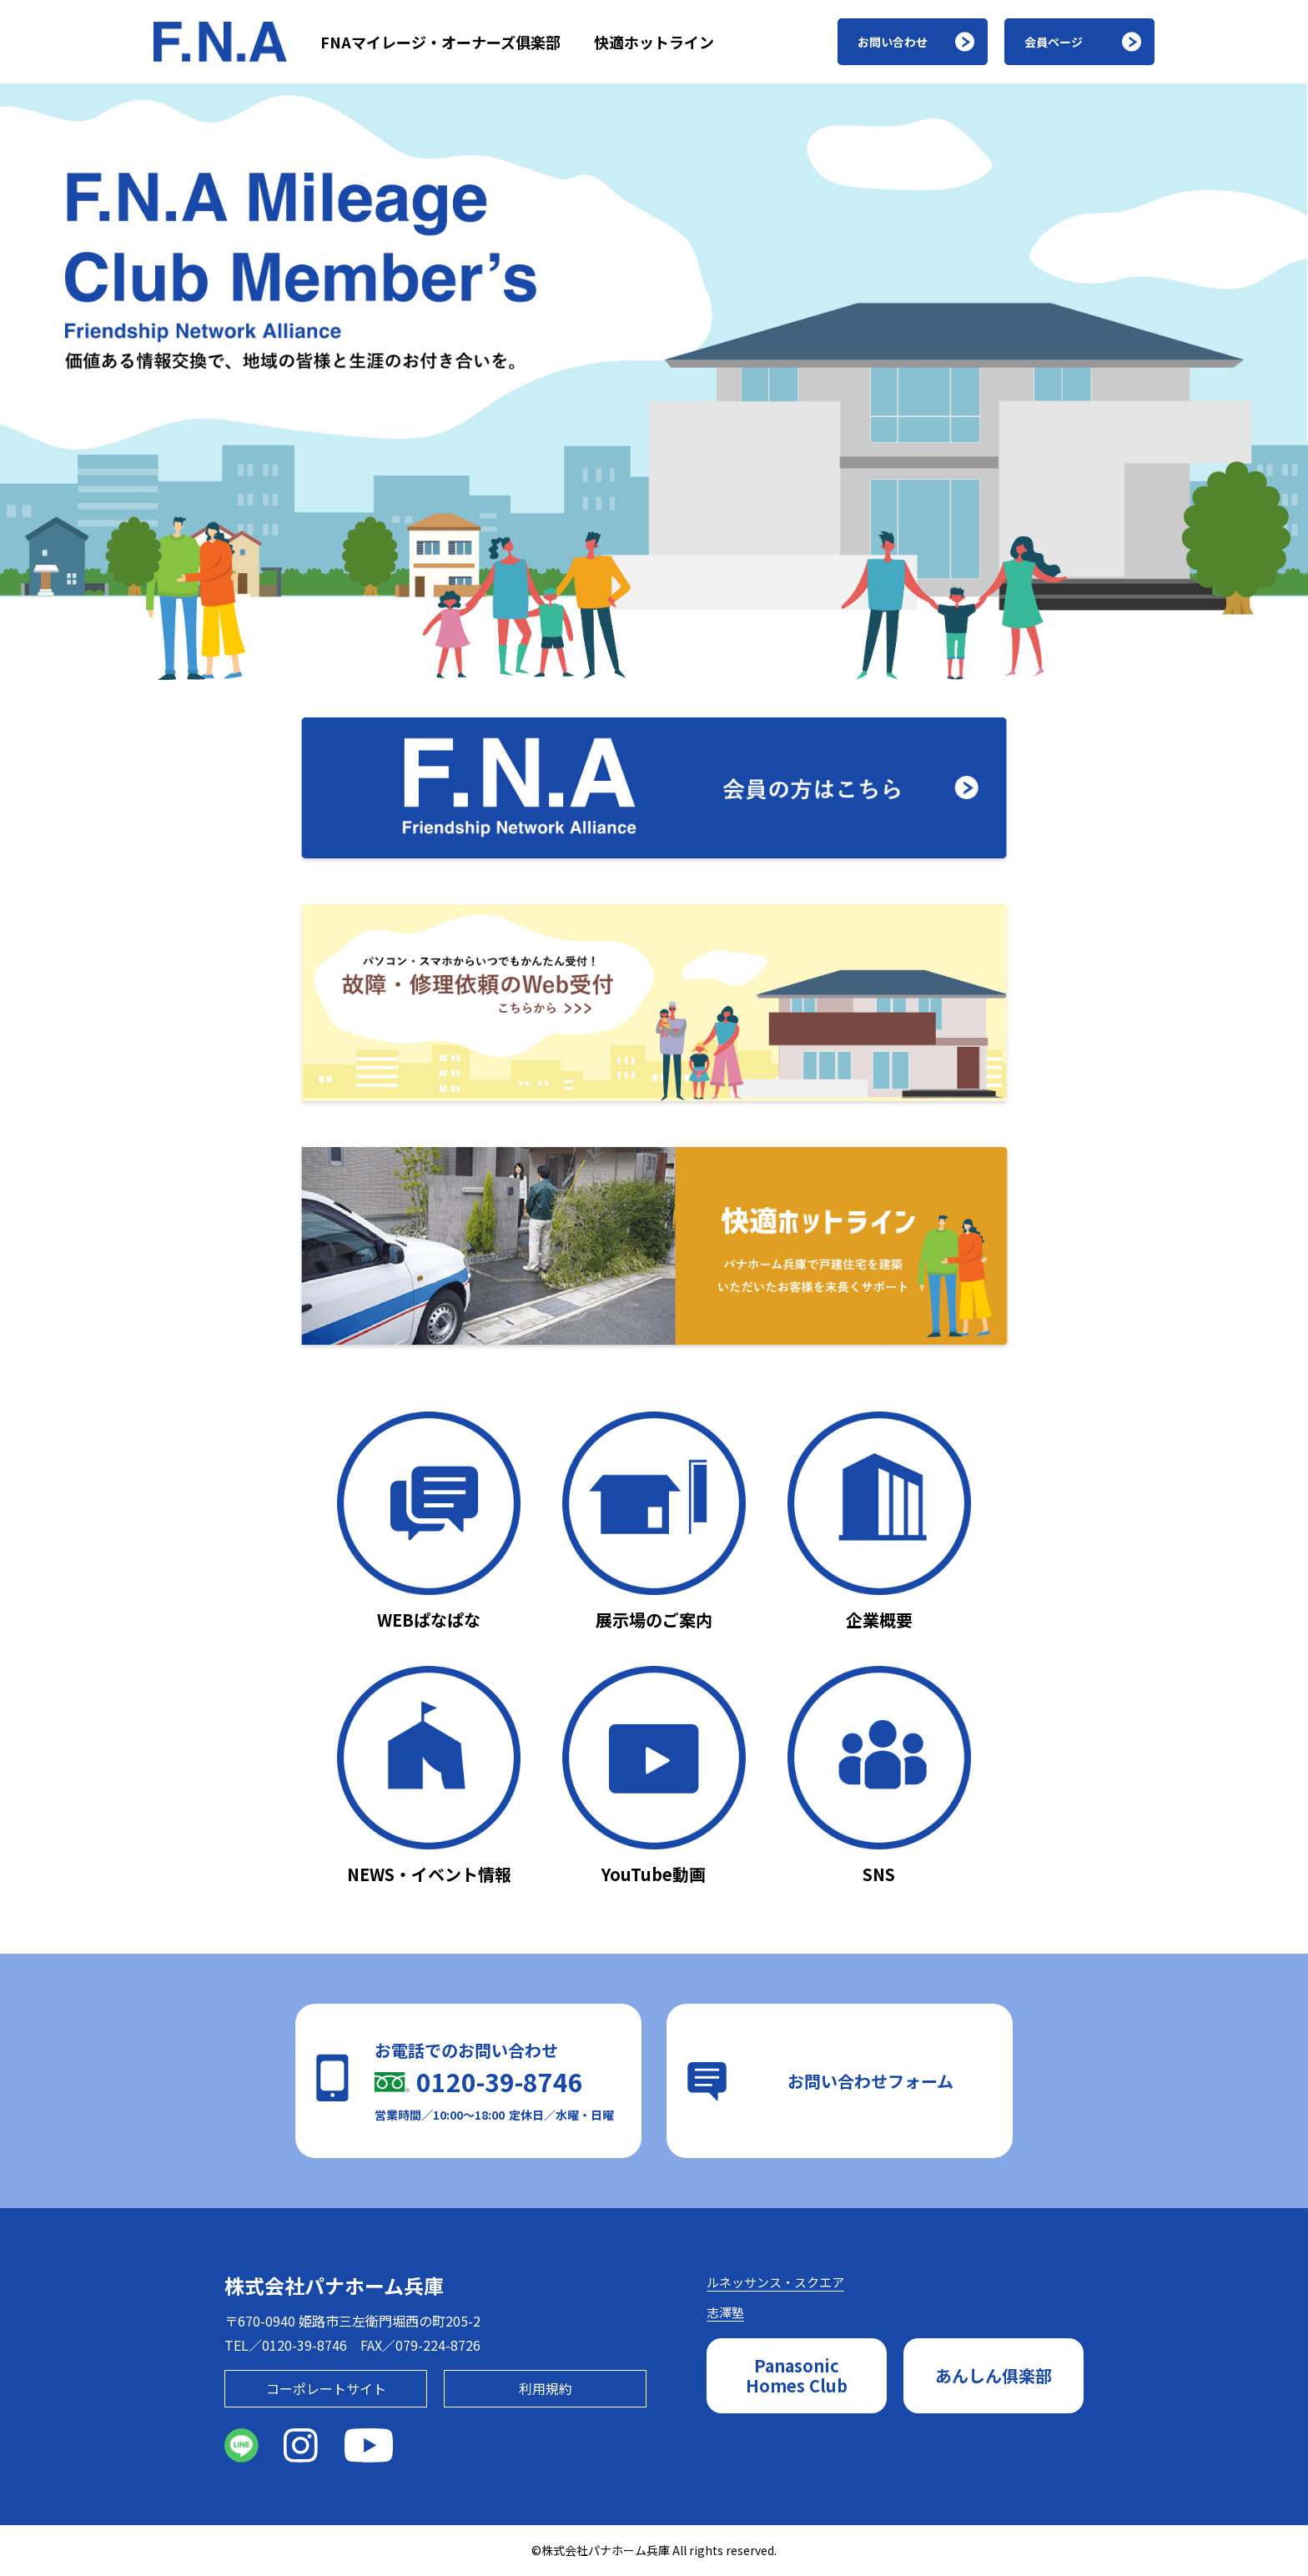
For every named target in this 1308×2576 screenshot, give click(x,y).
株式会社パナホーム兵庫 (334, 2285)
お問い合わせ (893, 41)
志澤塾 (725, 2312)
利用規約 (545, 2388)
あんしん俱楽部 (993, 2375)
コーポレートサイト (326, 2388)
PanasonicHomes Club (797, 2375)
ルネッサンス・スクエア (775, 2282)
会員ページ (1053, 41)
